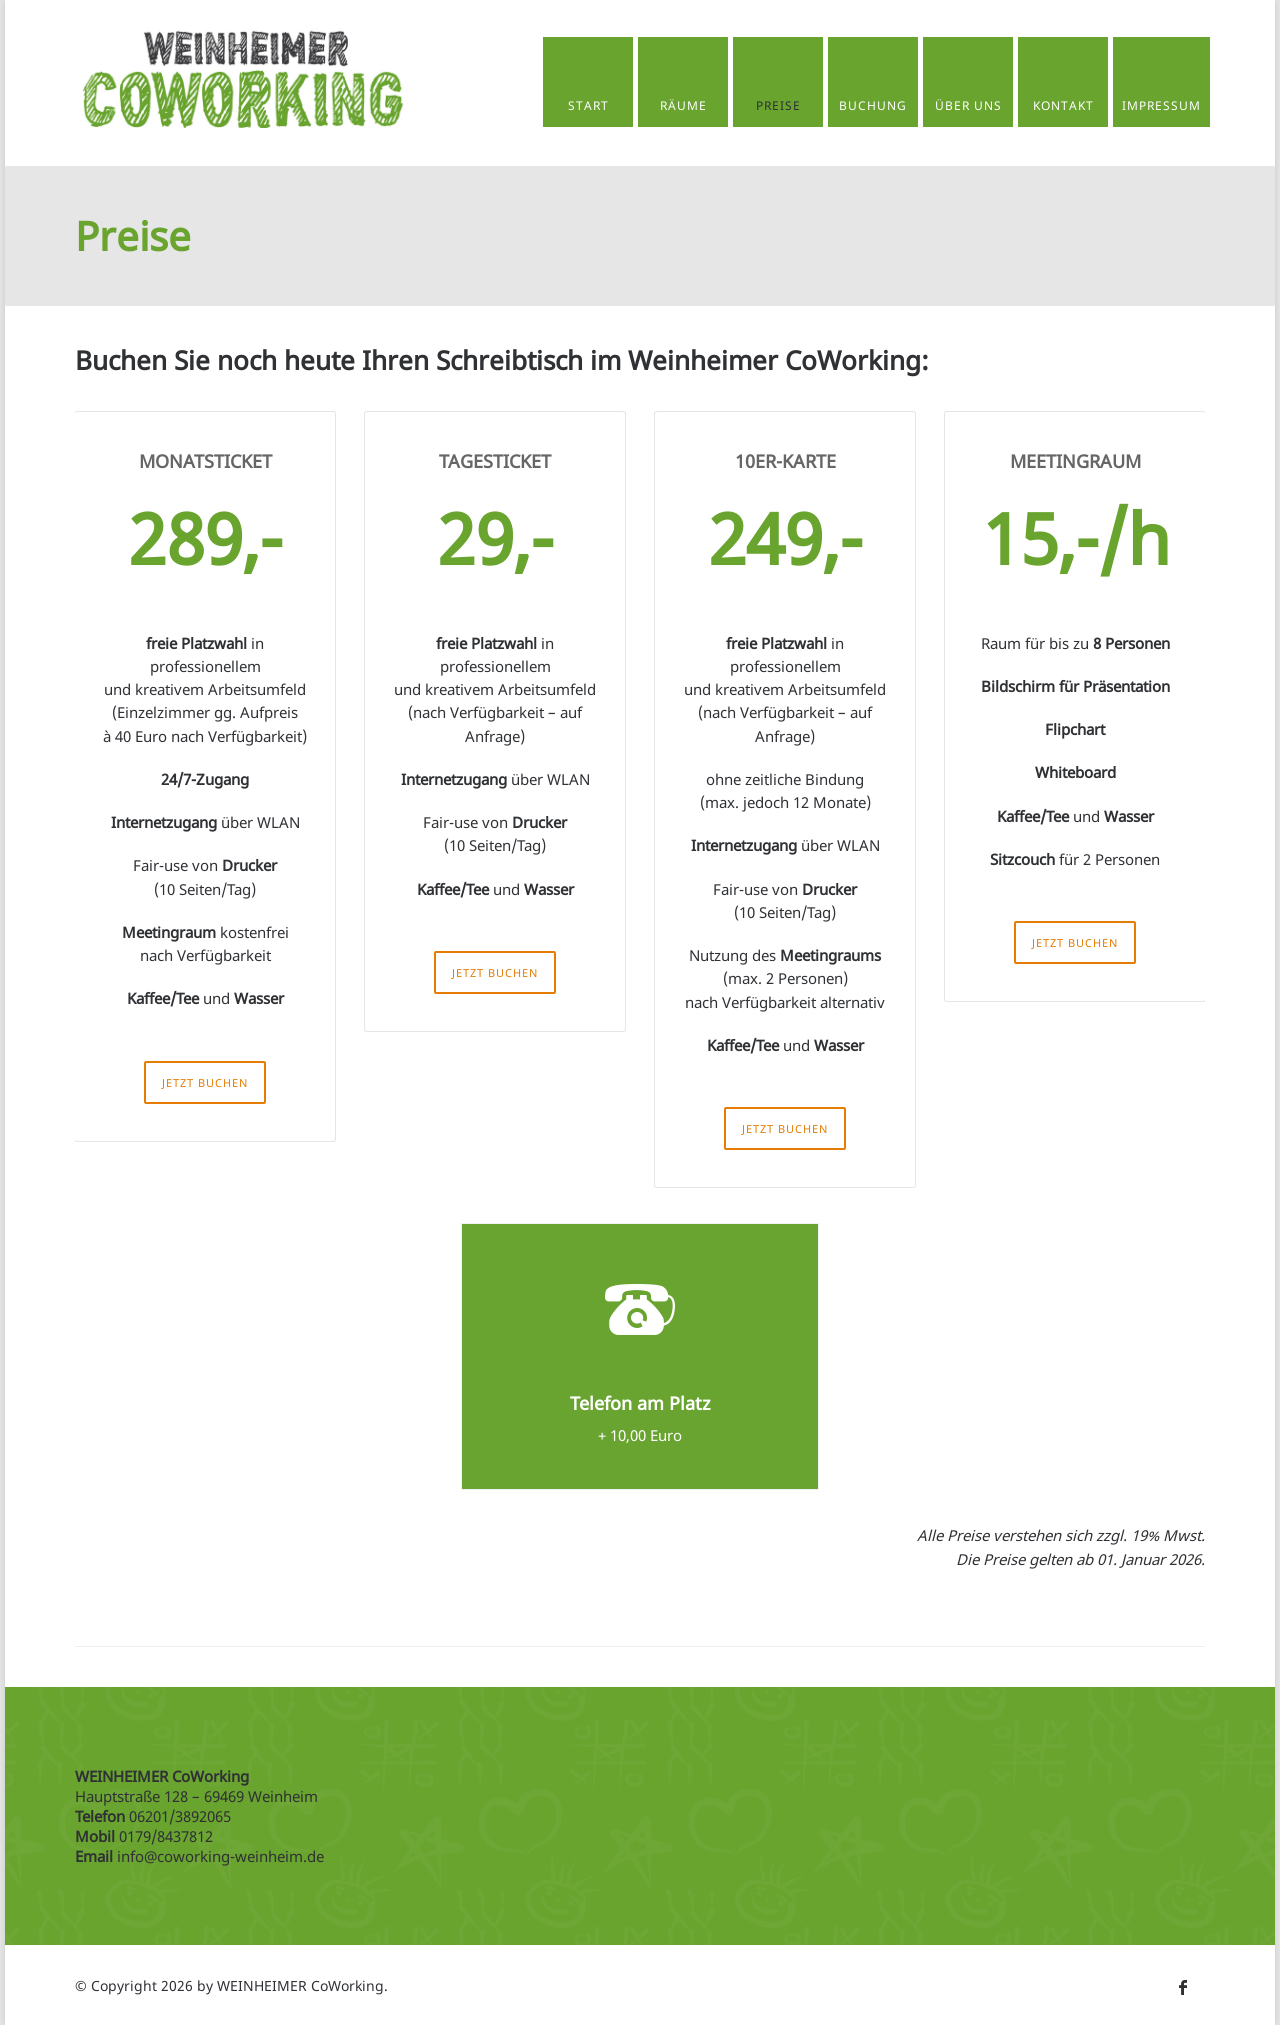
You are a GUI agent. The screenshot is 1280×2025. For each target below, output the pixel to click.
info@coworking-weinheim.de (220, 1854)
